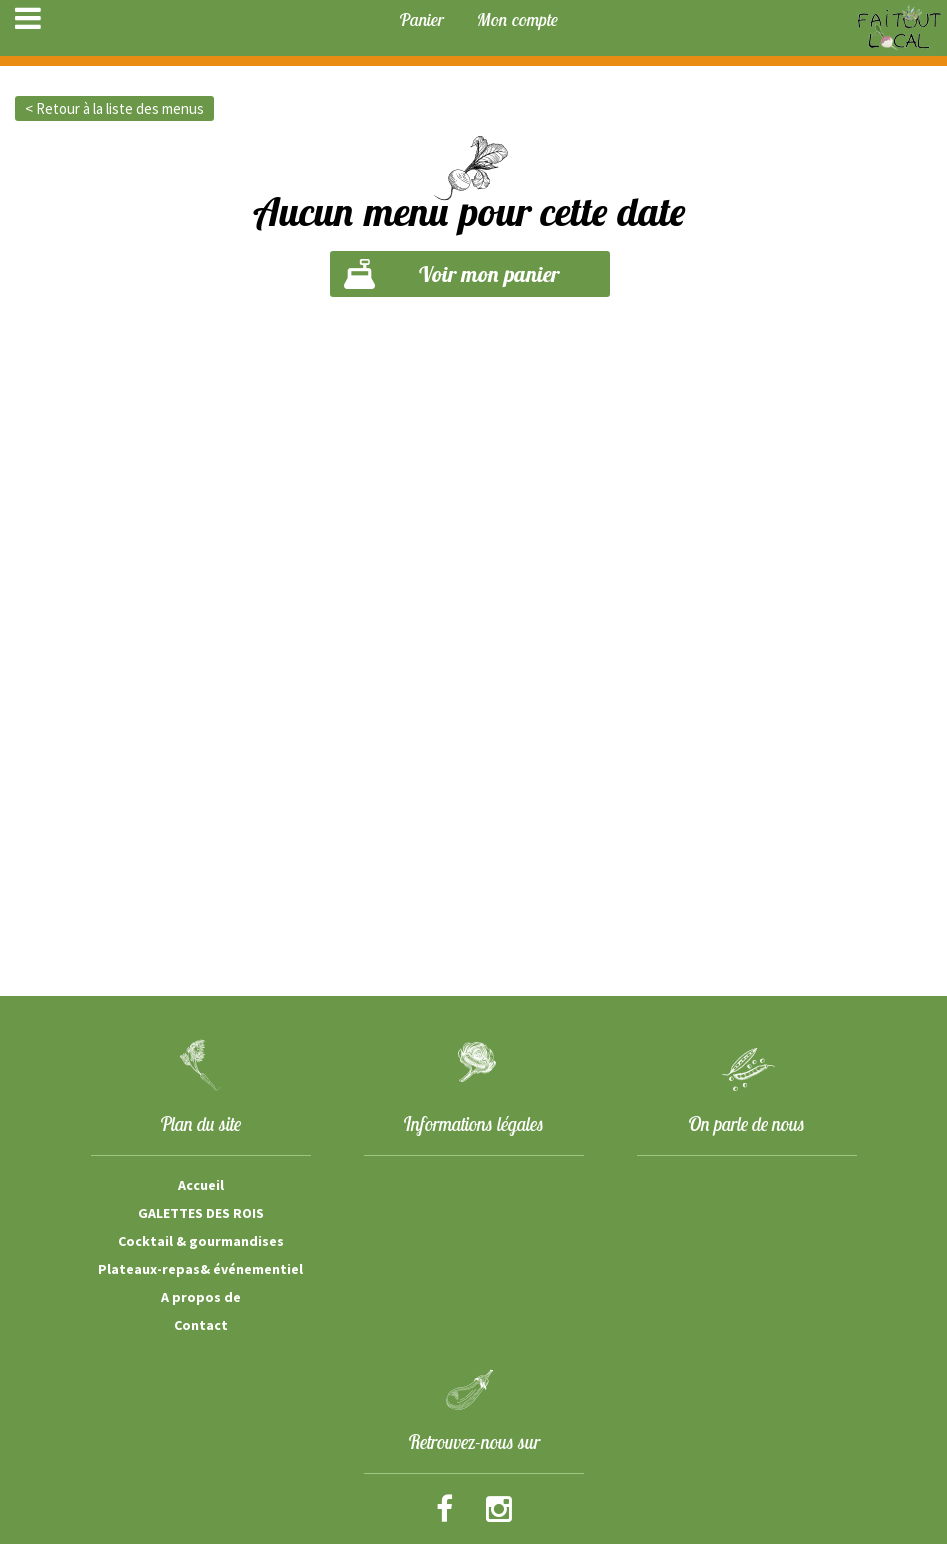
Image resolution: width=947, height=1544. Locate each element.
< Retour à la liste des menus (114, 108)
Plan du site (200, 1124)
